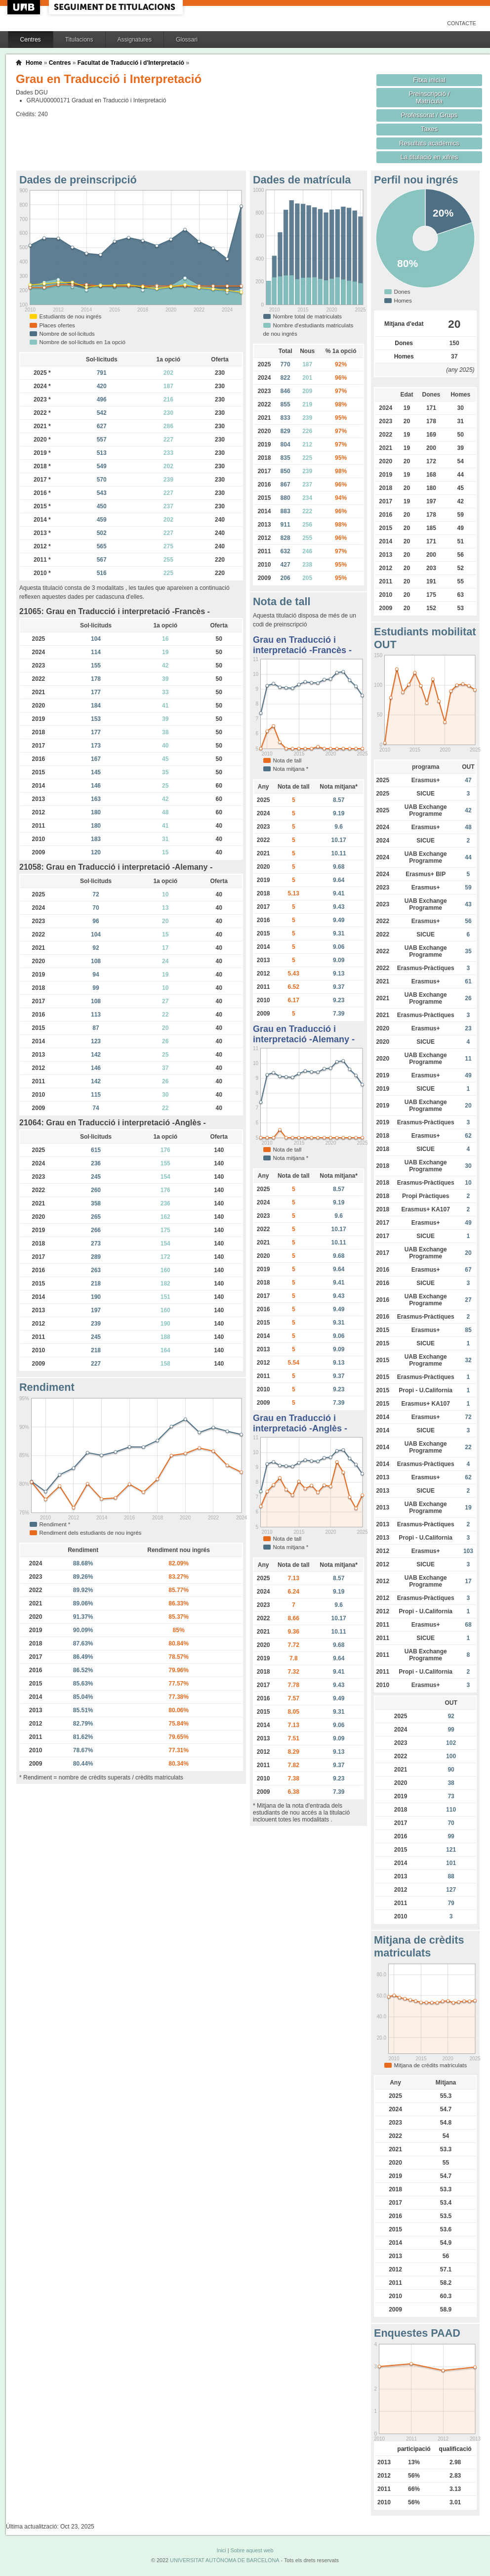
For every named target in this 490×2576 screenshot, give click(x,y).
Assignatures (135, 39)
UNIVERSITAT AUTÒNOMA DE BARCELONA (224, 2560)
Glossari (187, 39)
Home (34, 62)
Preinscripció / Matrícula (429, 97)
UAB (24, 7)
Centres (30, 39)
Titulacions (79, 39)
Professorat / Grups (429, 115)
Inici (221, 2550)
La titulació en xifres (429, 157)
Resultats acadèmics (429, 143)
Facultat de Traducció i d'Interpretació (131, 62)
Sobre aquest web (251, 2550)
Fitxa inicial (429, 80)
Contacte (461, 23)
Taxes (429, 129)
